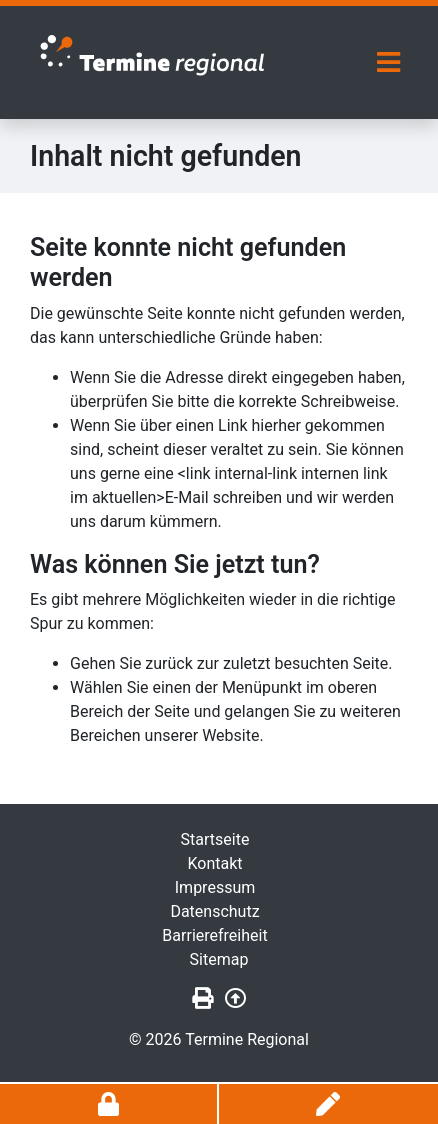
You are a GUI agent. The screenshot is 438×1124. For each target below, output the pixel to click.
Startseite (215, 839)
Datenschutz (214, 911)
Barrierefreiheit (214, 935)
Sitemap (219, 959)
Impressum (215, 887)
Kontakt (214, 863)
